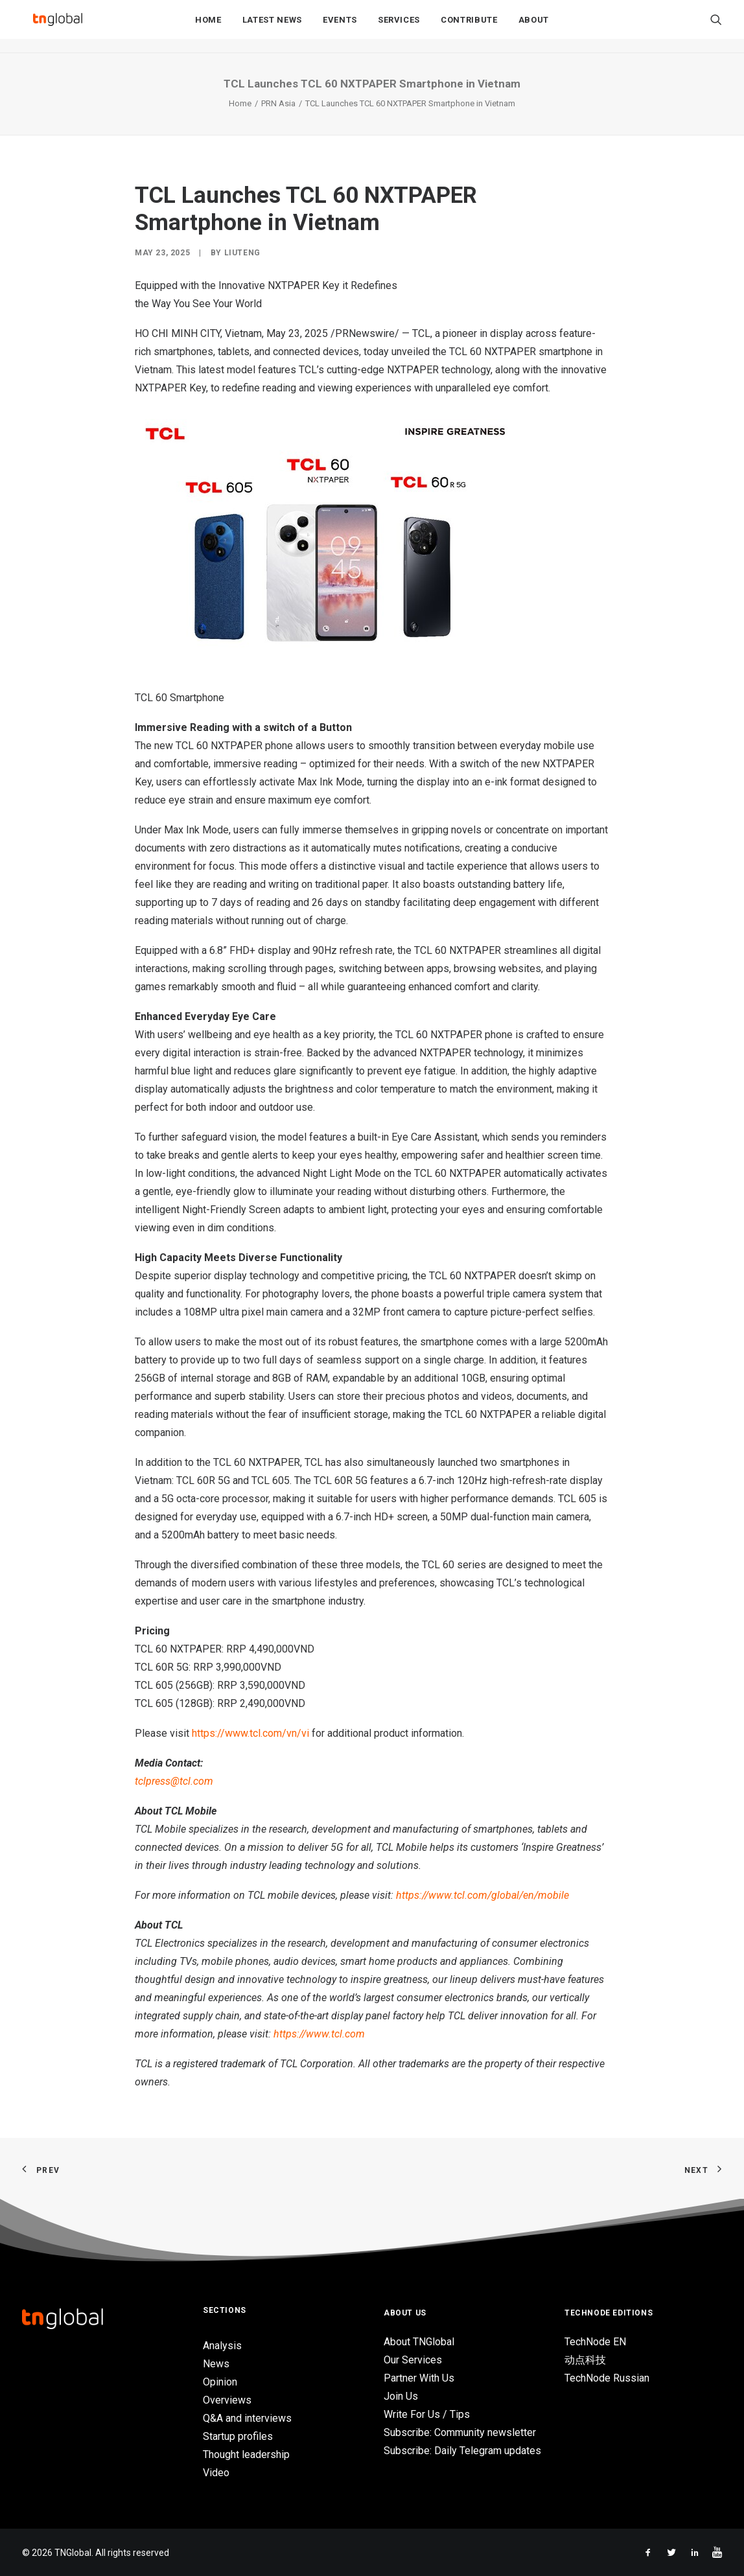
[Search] (716, 26)
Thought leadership (246, 2454)
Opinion (220, 2382)
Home (208, 27)
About (533, 27)
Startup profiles (238, 2436)
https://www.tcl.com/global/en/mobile (482, 1895)
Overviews (227, 2400)
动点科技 (585, 2360)
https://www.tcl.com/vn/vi (250, 1733)
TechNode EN (595, 2342)
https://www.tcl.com (319, 2034)
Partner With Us (419, 2378)
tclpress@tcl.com (174, 1781)
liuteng (242, 252)
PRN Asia (278, 103)
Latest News (272, 27)
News (216, 2364)
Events (340, 27)
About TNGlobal (419, 2342)
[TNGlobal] (57, 26)
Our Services (413, 2360)
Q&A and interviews (247, 2418)
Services (399, 27)
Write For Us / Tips (427, 2414)
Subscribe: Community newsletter (460, 2432)
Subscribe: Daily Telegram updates (462, 2450)
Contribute (469, 27)
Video (216, 2472)
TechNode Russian (606, 2378)
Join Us (401, 2396)
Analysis (222, 2345)
